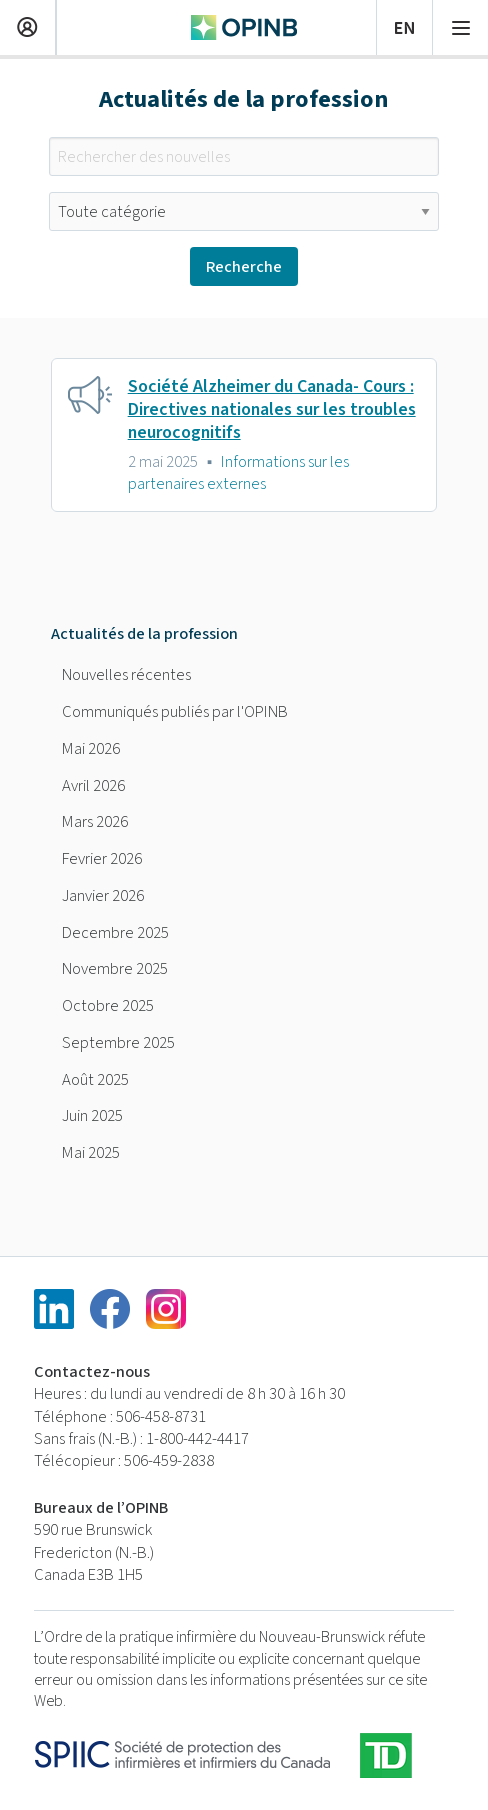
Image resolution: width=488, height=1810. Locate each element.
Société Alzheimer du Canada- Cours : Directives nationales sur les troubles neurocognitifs (272, 409)
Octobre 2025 (108, 1006)
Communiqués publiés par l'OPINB (175, 712)
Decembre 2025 (115, 933)
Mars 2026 (95, 822)
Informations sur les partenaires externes (238, 473)
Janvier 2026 (103, 896)
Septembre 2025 (118, 1043)
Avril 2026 (93, 786)
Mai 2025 (91, 1153)
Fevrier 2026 (102, 859)
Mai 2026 (91, 749)
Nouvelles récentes (126, 675)
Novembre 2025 (115, 969)
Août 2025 (95, 1080)
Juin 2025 (92, 1116)
